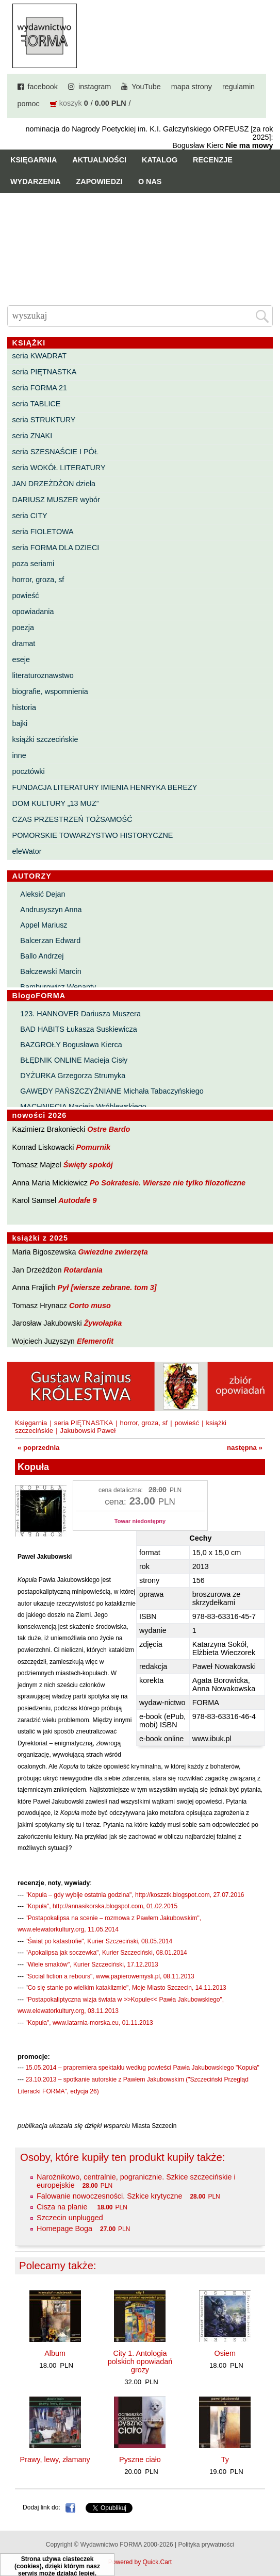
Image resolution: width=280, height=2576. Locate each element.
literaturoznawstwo (43, 675)
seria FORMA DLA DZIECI (56, 547)
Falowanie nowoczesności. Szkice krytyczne (109, 2196)
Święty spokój (88, 1165)
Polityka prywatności (206, 2544)
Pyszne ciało (140, 2459)
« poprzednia (38, 1447)
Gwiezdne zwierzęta (113, 1252)
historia (24, 707)
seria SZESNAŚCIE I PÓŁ (55, 452)
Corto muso (90, 1305)
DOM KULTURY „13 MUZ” (55, 803)
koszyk (70, 103)
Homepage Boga (64, 2228)
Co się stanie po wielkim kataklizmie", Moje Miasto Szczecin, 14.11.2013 (127, 1987)
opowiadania (33, 611)
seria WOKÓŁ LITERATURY (59, 468)
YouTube (146, 86)
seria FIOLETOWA (43, 531)
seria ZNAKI (32, 436)
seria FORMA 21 (39, 388)
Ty (225, 2459)
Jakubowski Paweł (88, 1430)
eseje (21, 659)
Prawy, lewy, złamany (55, 2459)
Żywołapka (103, 1323)
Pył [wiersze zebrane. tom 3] (107, 1287)
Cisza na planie (63, 2207)
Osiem (225, 2353)
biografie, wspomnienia (50, 691)
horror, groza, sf (38, 579)
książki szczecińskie (45, 739)
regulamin (238, 86)
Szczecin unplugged (70, 2218)
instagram (94, 86)
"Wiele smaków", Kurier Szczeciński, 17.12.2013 (91, 1964)
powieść (25, 595)
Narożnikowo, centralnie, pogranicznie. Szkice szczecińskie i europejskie (136, 2181)
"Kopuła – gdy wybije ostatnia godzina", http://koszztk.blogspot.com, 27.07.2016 (134, 1894)
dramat (24, 643)
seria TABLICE (36, 404)
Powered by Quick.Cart (140, 2562)
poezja (23, 627)
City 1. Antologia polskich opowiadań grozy (140, 2361)
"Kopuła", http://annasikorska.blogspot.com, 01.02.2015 (101, 1906)
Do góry (268, 2538)
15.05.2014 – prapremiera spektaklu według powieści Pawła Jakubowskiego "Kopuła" (142, 2067)
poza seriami (33, 563)
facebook (43, 86)
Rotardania (83, 1270)
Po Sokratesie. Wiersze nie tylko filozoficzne (167, 1183)
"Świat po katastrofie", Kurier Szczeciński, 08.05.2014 (98, 1941)
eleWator (27, 851)
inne (19, 755)
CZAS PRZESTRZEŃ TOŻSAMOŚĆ (72, 819)
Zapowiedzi (99, 181)
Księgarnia (33, 160)
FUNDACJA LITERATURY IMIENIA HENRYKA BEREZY (104, 787)
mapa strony (191, 86)
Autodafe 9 (77, 1200)
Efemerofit (95, 1341)
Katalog (159, 160)
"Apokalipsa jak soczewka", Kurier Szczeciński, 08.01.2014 (106, 1952)
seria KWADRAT (39, 356)
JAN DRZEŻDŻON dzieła (54, 484)
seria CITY (29, 515)
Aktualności (99, 160)
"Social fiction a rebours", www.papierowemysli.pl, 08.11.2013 (109, 1976)
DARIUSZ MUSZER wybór (56, 500)
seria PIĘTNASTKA (44, 372)
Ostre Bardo (108, 1129)
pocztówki (28, 771)
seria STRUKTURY (44, 420)
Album (54, 2353)
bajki (20, 723)
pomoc (29, 104)
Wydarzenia (35, 181)
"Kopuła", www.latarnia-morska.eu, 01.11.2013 (89, 2022)
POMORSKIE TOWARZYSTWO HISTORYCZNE (92, 835)
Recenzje (213, 160)
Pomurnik (93, 1147)
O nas (150, 181)
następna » (244, 1447)
